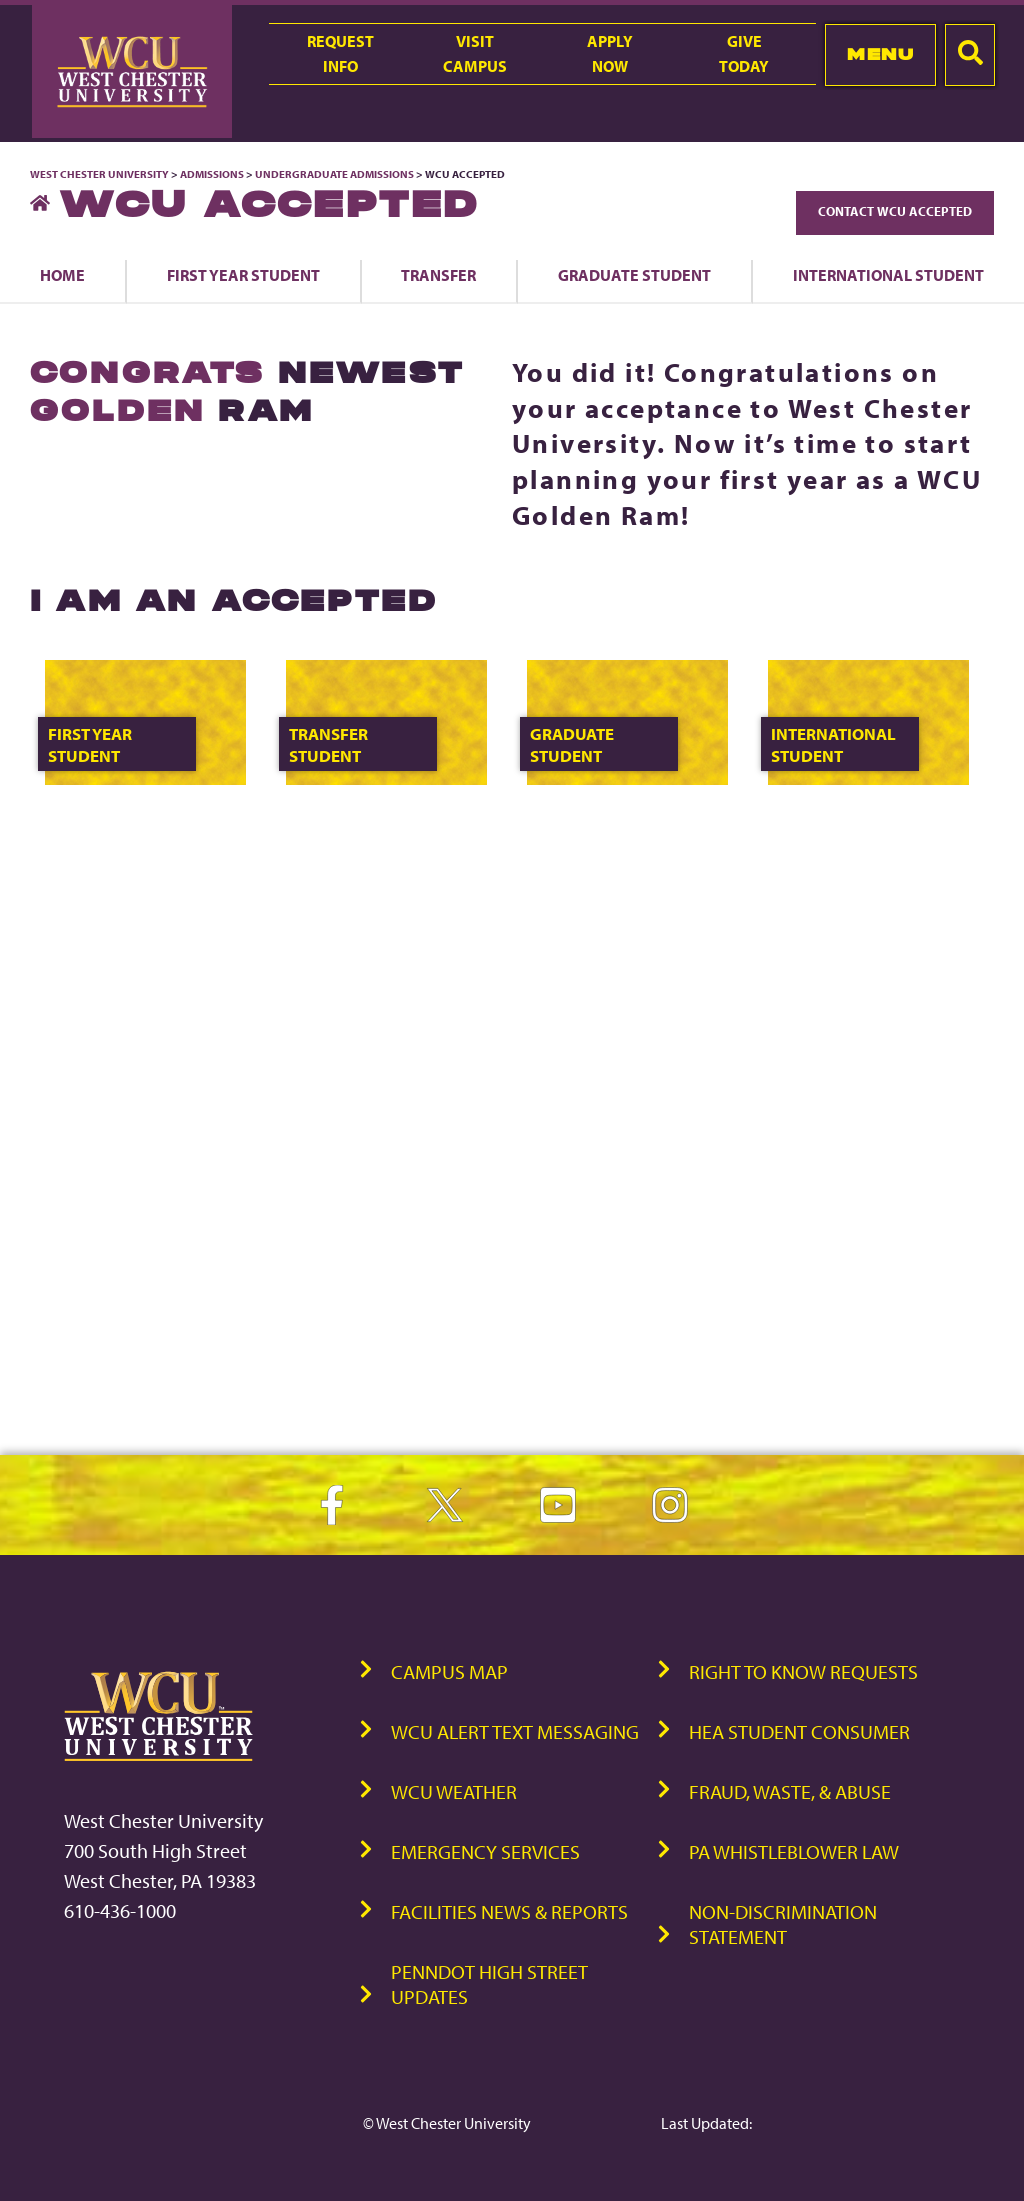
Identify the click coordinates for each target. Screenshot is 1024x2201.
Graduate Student (634, 275)
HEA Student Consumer (799, 1731)
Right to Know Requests (803, 1671)
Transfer (438, 275)
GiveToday (744, 53)
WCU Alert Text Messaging (515, 1731)
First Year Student (243, 275)
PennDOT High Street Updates (489, 1984)
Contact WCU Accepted (895, 211)
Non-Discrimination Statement (783, 1924)
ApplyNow (610, 53)
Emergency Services (485, 1851)
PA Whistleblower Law (794, 1851)
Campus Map (449, 1671)
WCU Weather (454, 1791)
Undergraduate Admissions (334, 174)
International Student (888, 275)
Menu (880, 54)
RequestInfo (340, 53)
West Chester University (99, 174)
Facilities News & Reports (509, 1911)
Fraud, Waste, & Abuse (790, 1791)
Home (62, 275)
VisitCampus (475, 53)
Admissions (212, 174)
